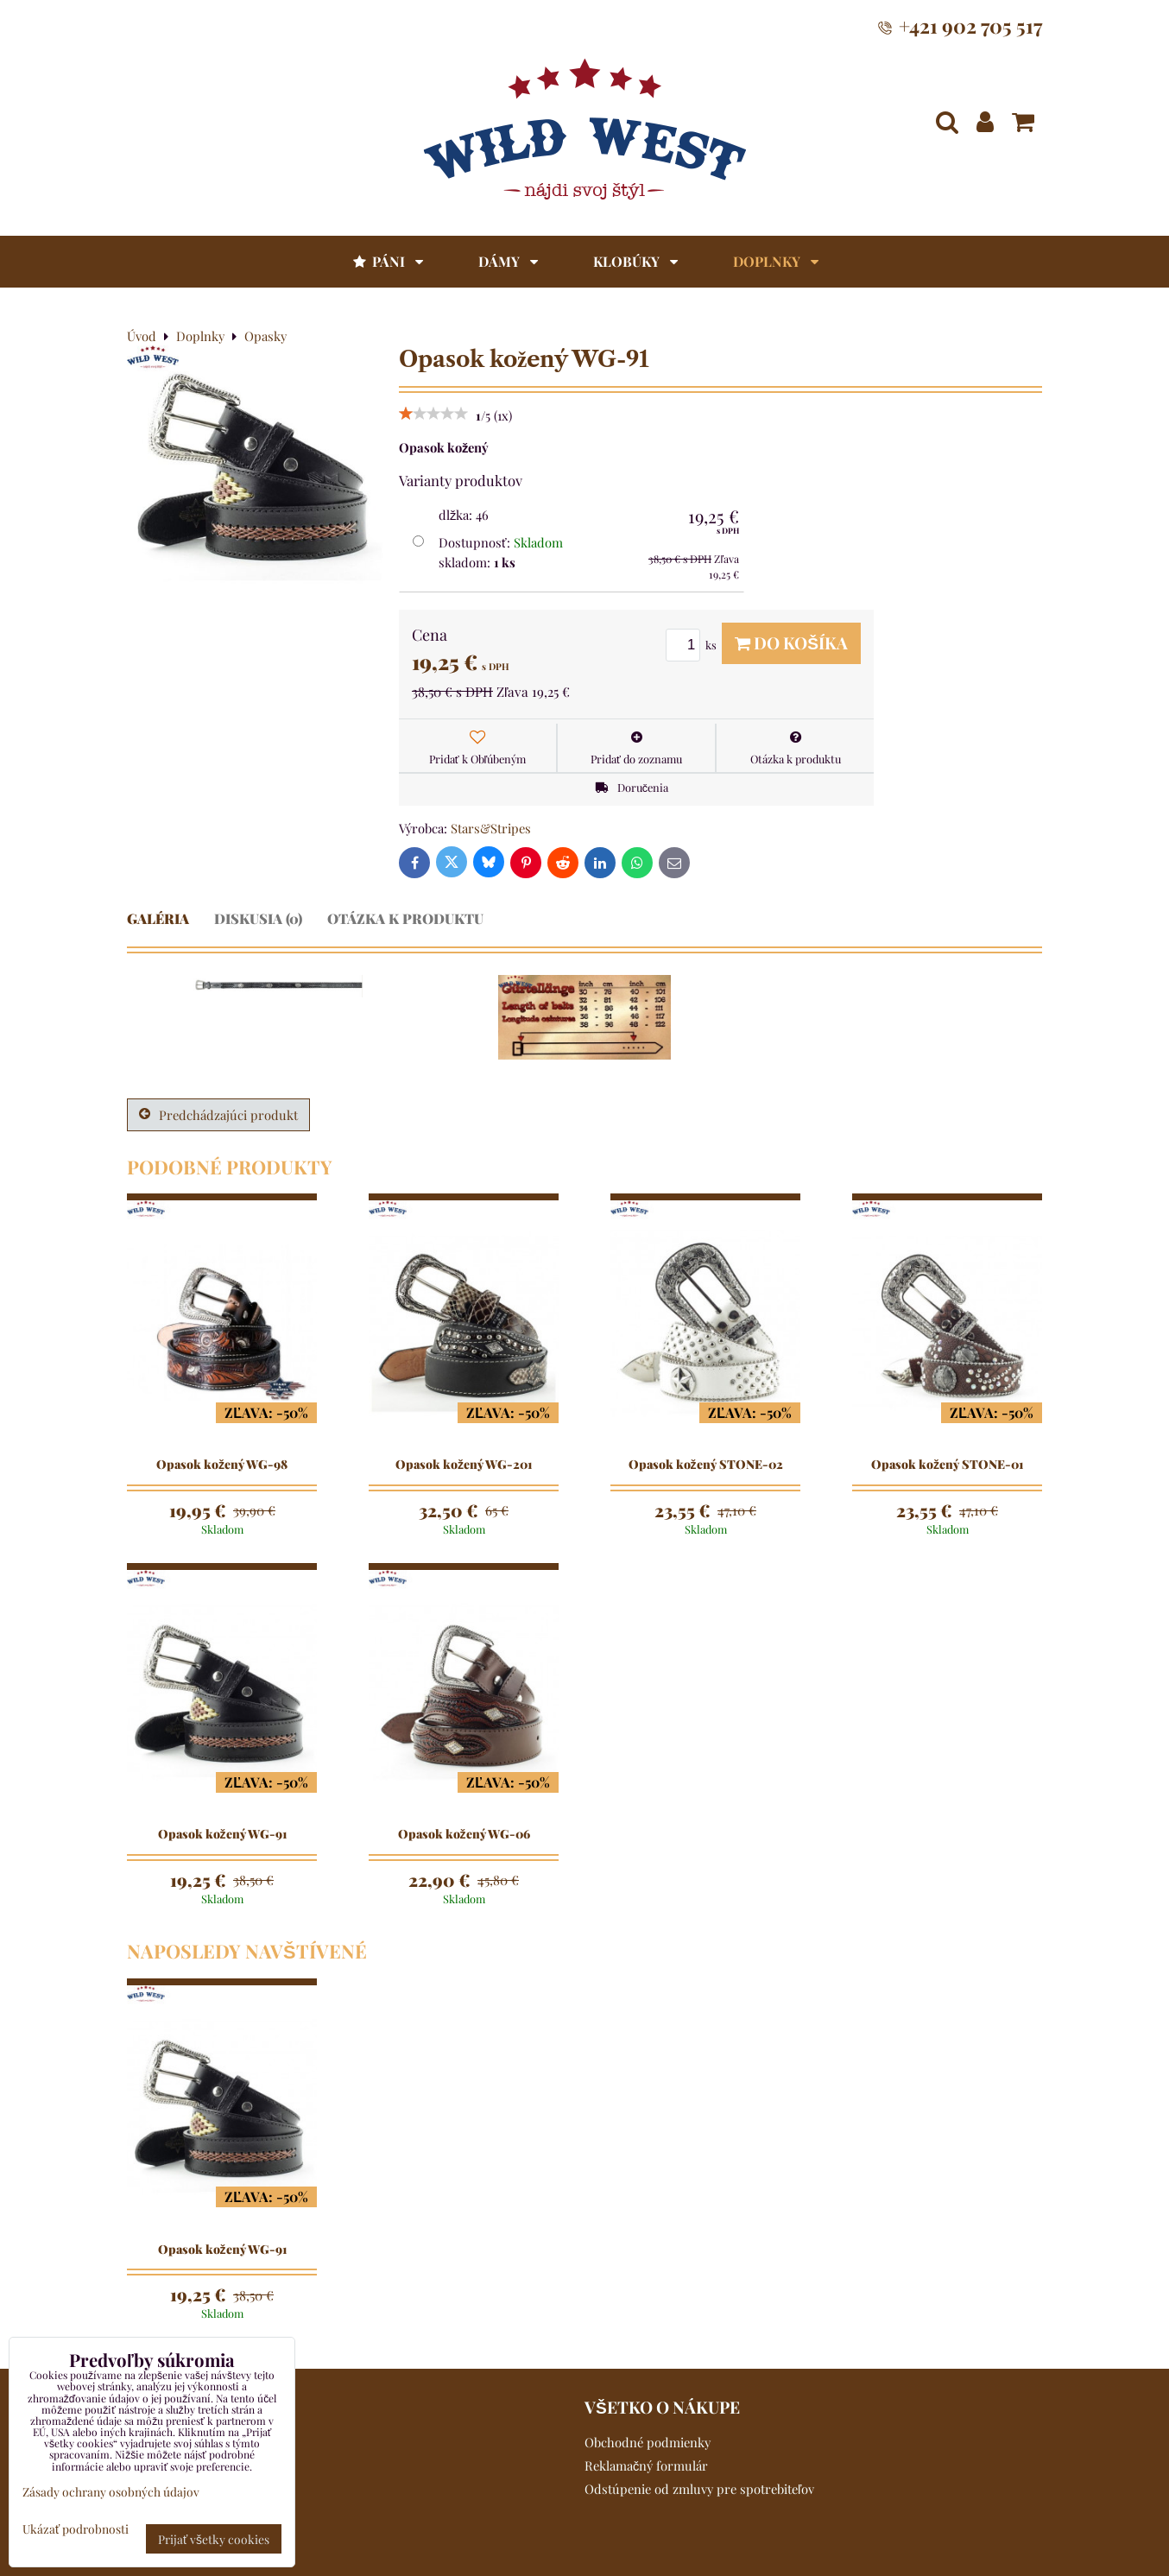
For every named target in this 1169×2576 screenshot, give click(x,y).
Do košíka (791, 642)
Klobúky (635, 261)
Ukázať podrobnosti (75, 2528)
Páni (387, 261)
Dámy (508, 261)
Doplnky (775, 261)
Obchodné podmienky (647, 2442)
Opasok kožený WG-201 (463, 1464)
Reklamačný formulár (646, 2465)
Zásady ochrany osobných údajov (110, 2491)
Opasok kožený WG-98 (222, 1464)
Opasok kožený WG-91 (222, 1834)
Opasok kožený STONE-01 (947, 1464)
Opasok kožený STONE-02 (706, 1464)
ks (694, 644)
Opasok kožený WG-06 (464, 1834)
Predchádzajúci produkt (218, 1114)
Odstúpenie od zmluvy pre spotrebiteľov (699, 2488)
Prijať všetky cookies (213, 2539)
